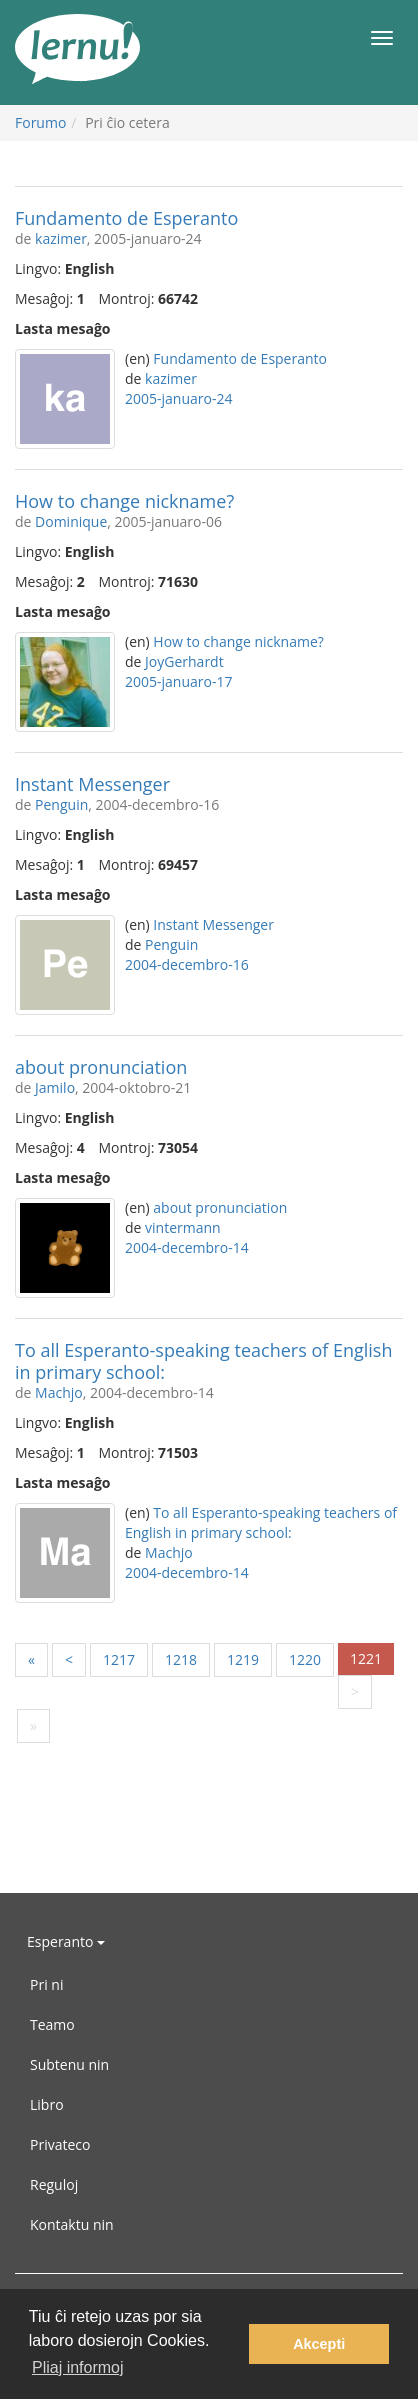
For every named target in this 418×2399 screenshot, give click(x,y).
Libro (47, 2104)
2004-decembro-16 (187, 964)
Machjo (59, 1392)
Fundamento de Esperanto (126, 218)
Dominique (71, 521)
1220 (305, 1659)
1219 (243, 1659)
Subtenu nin (69, 2064)
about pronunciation (101, 1067)
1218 (181, 1659)
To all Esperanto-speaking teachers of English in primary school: (204, 1361)
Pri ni (46, 1984)
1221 (366, 1658)
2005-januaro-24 (178, 398)
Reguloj (54, 2184)
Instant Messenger (92, 784)
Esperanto (66, 1941)
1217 (119, 1659)
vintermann (183, 1227)
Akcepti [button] (319, 2344)
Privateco (60, 2144)
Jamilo (55, 1087)
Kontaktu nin (72, 2224)
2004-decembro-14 (187, 1247)
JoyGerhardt (184, 661)
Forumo (40, 122)
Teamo (52, 2024)
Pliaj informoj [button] (78, 2367)
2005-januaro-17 (178, 681)
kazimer (61, 238)
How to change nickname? (124, 501)
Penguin (61, 804)
